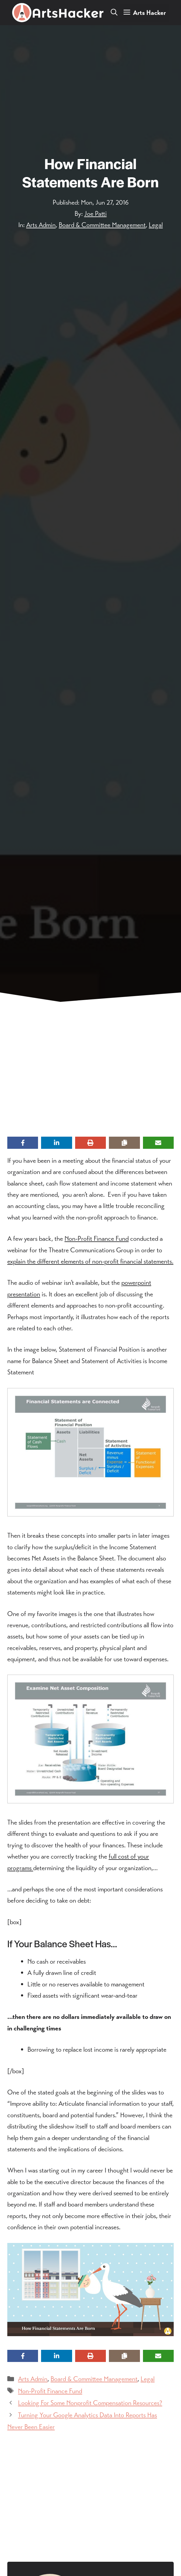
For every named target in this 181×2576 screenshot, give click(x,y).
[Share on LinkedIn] (56, 1143)
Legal (156, 225)
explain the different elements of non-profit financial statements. (90, 1261)
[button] (114, 13)
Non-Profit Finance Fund (96, 1238)
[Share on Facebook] (22, 1143)
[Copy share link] (124, 1143)
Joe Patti (95, 213)
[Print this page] (90, 1143)
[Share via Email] (158, 1143)
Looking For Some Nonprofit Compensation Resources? (90, 2403)
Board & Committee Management (102, 225)
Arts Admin (41, 225)
